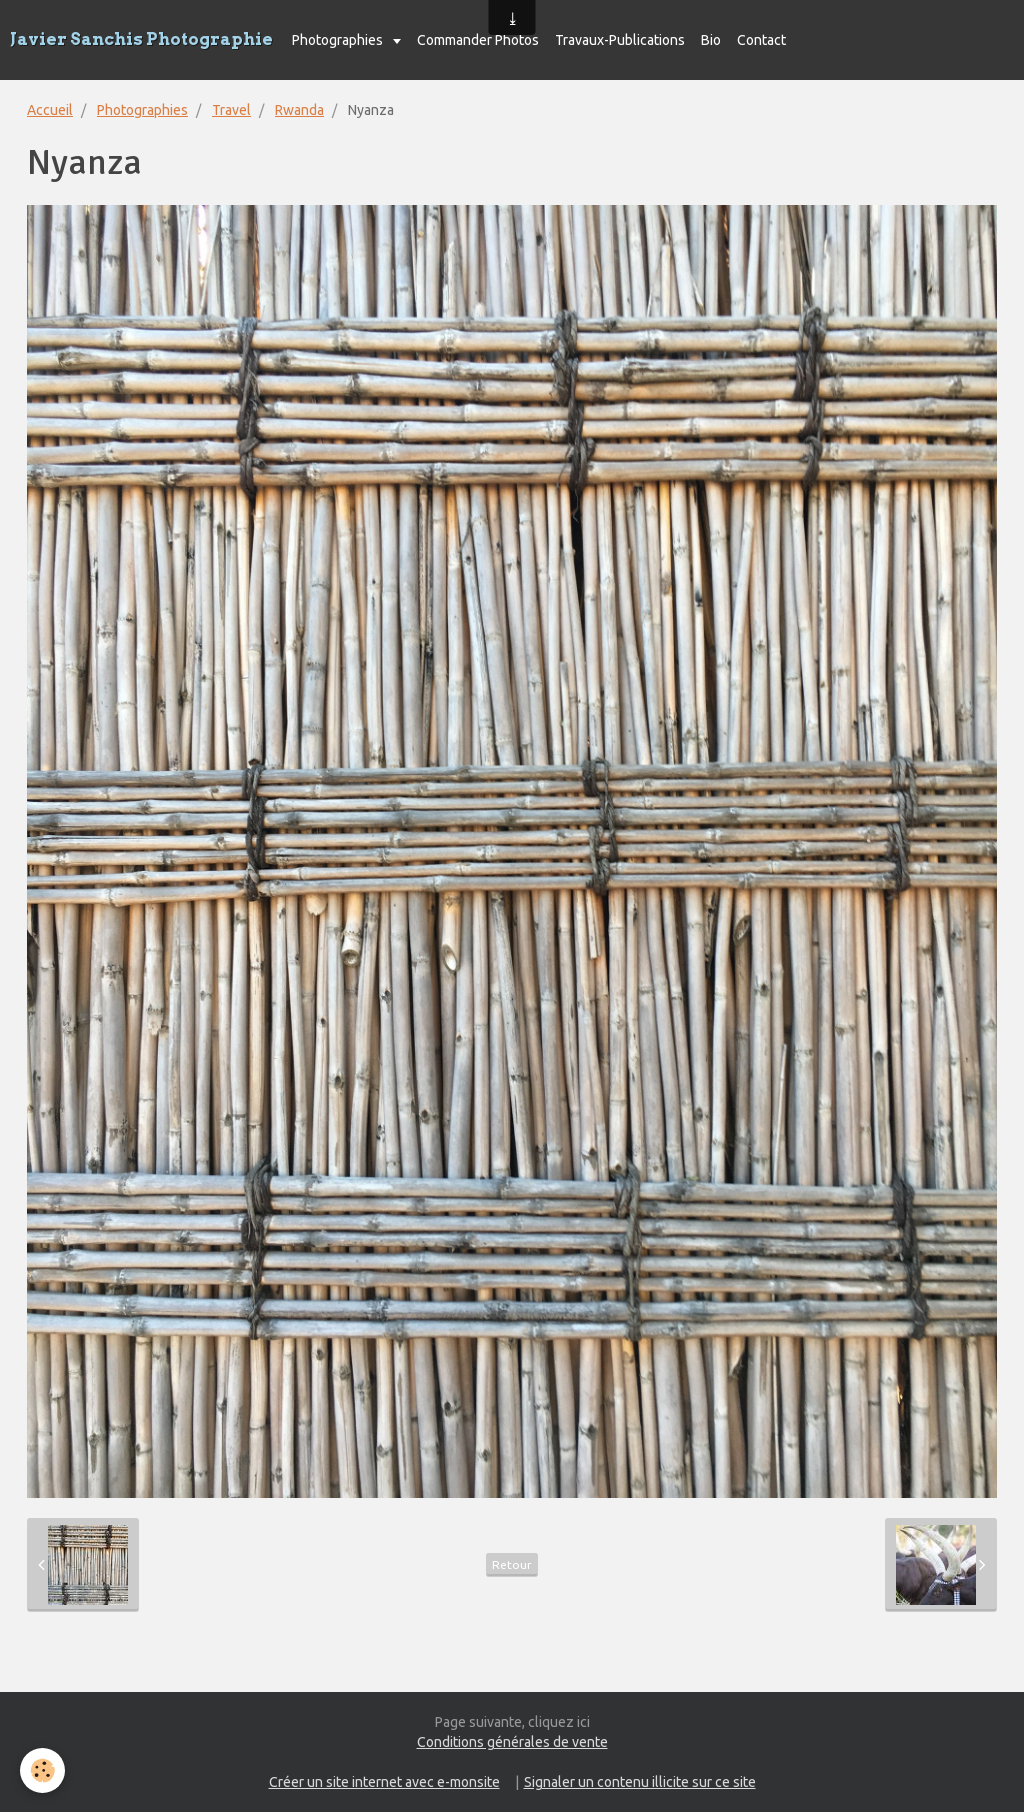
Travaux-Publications (620, 40)
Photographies (339, 40)
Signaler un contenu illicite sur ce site (640, 1782)
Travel (231, 110)
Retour (512, 1564)
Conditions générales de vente (512, 1742)
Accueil (50, 110)
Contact (761, 40)
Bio (711, 40)
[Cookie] (42, 1770)
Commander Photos (478, 40)
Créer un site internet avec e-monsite (384, 1782)
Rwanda (299, 110)
